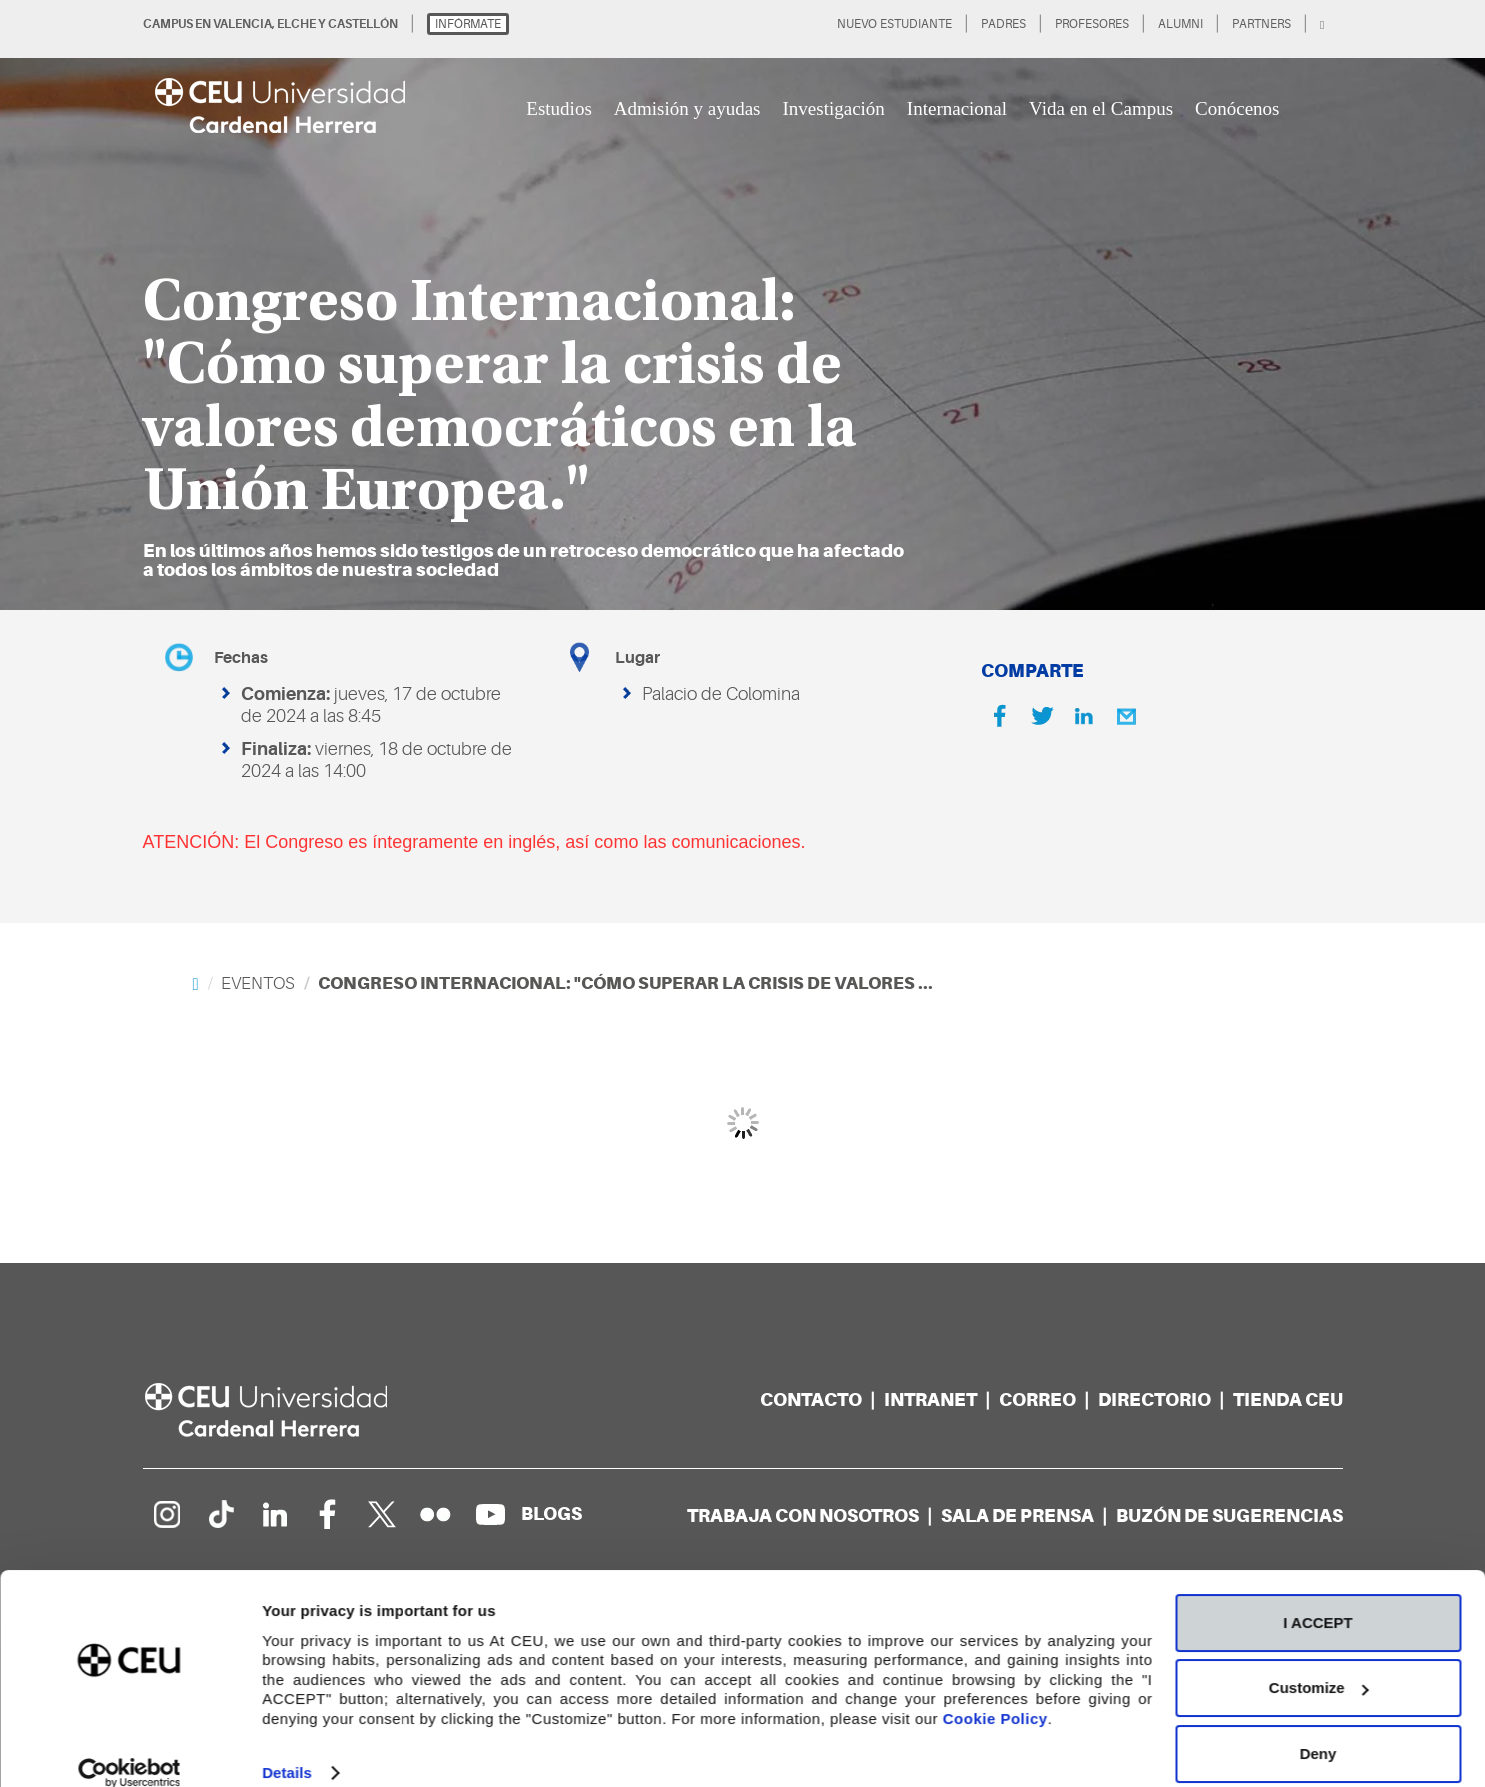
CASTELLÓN (363, 24)
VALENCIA (242, 24)
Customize (1319, 1663)
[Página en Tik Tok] (220, 1514)
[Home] (196, 983)
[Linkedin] (1084, 716)
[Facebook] (1000, 716)
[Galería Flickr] (436, 1514)
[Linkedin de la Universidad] (274, 1514)
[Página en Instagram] (166, 1514)
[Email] (1126, 716)
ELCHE (296, 24)
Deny (1318, 1728)
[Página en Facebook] (328, 1514)
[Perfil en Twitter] (382, 1514)
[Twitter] (1042, 716)
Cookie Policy (995, 1693)
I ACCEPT (1317, 1597)
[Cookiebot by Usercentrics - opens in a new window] (129, 1748)
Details (287, 1747)
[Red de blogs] (551, 1513)
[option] (742, 305)
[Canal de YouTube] (490, 1514)
